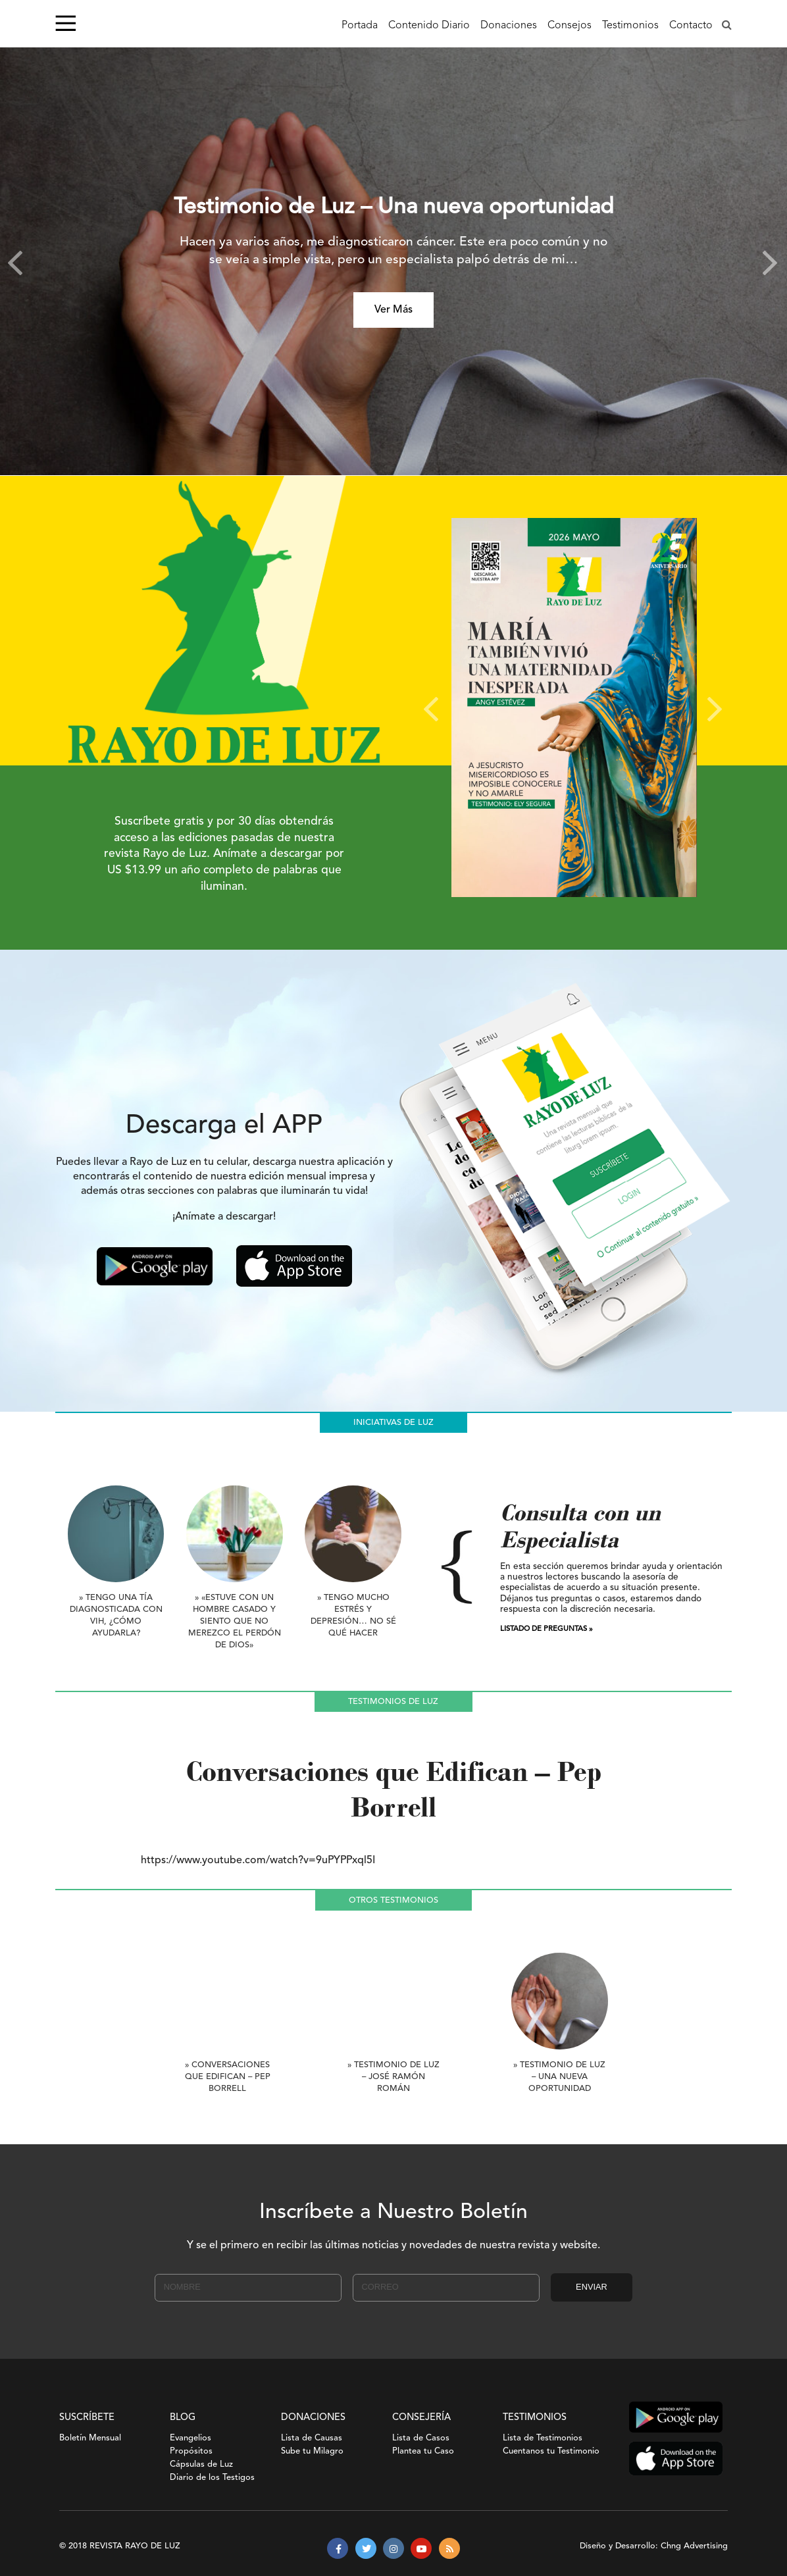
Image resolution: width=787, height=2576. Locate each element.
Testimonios (630, 25)
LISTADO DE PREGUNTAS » (546, 1629)
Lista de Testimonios (542, 2438)
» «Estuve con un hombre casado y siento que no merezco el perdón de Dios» (234, 1621)
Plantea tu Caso (423, 2451)
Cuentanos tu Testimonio (551, 2451)
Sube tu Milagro (312, 2451)
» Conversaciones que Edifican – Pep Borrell (227, 2077)
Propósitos (191, 2451)
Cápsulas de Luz (201, 2464)
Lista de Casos (420, 2438)
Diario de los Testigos (212, 2477)
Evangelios (190, 2438)
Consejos (569, 25)
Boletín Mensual (90, 2438)
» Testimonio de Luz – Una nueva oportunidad (559, 2077)
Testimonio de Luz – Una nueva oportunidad (394, 208)
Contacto (691, 25)
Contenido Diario (429, 25)
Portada (360, 25)
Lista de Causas (311, 2438)
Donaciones (508, 25)
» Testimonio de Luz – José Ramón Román (393, 2077)
